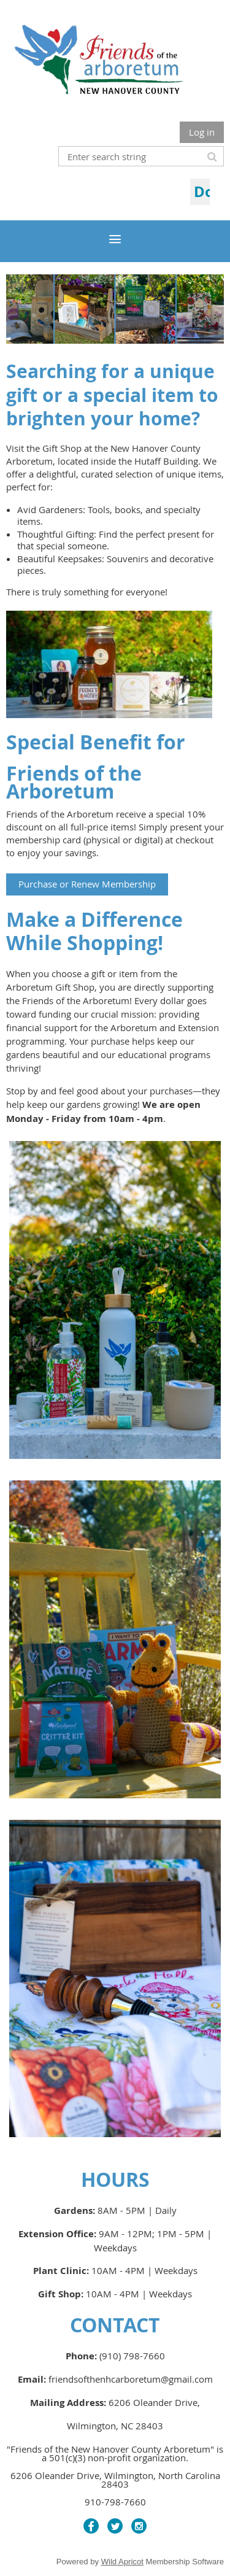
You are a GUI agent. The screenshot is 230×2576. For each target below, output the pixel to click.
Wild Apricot (122, 2561)
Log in (202, 132)
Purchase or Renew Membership (87, 884)
